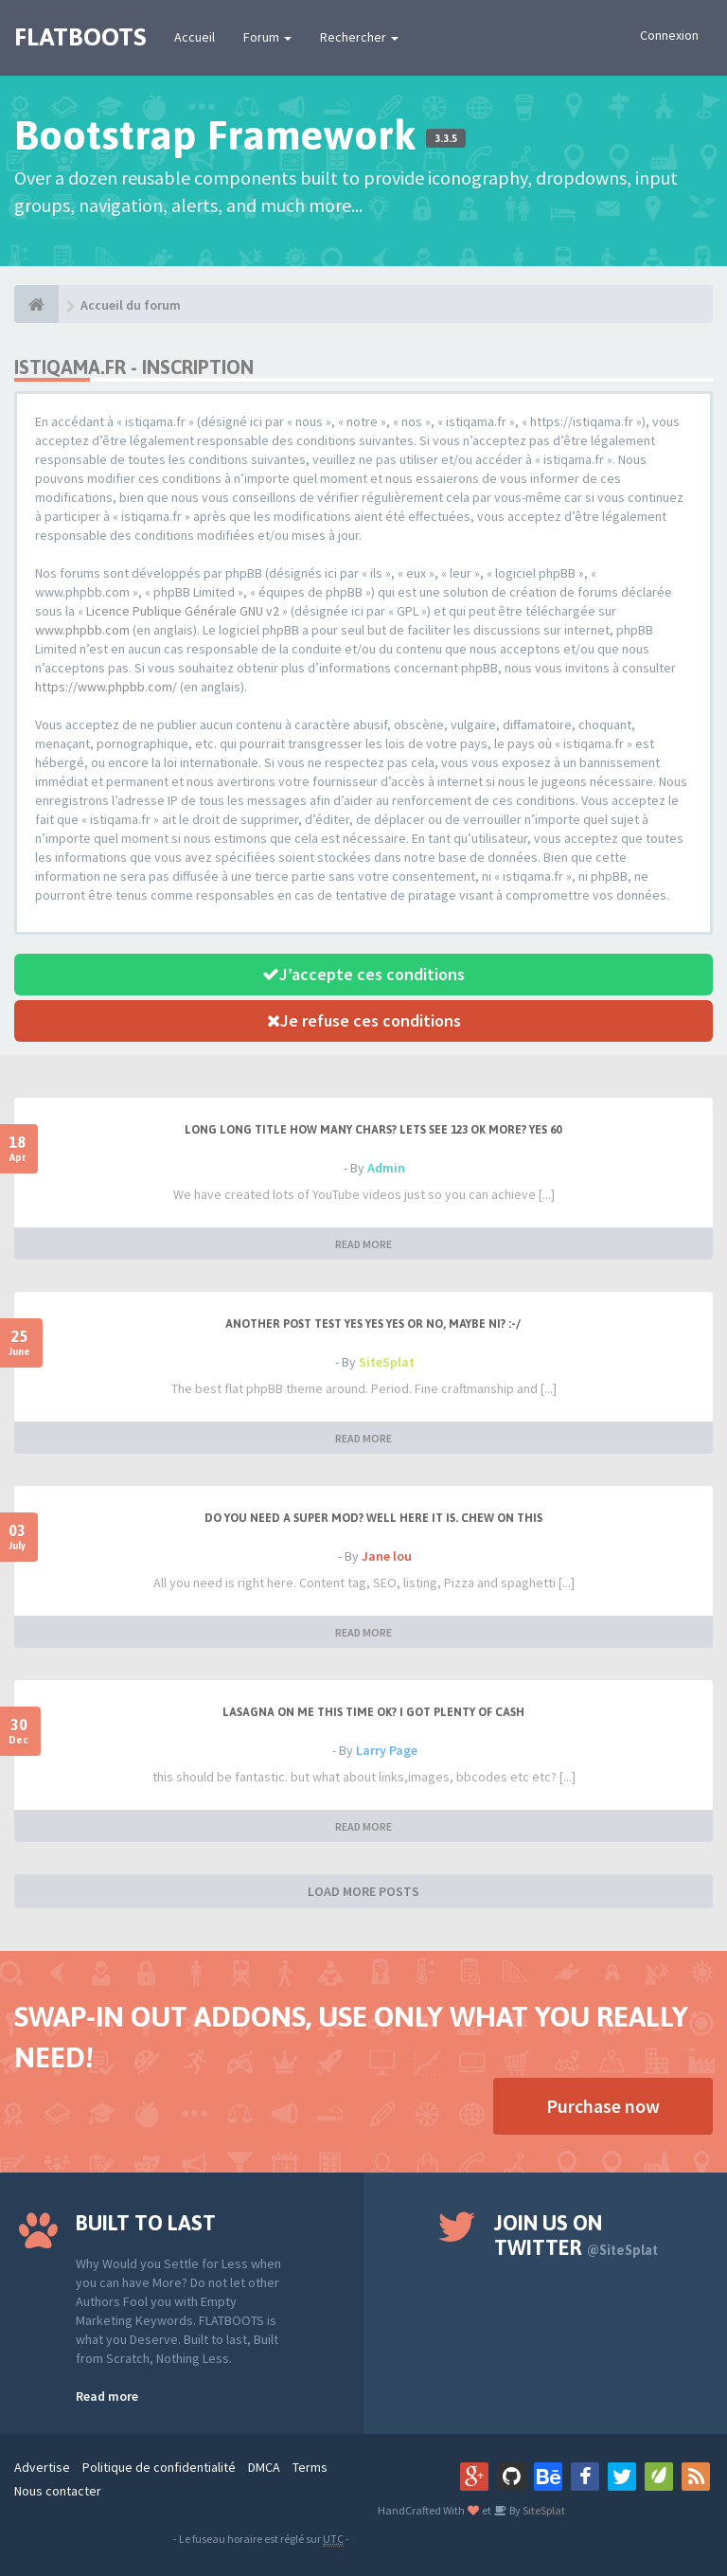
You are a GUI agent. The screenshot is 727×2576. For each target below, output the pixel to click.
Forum (267, 36)
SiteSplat (387, 1361)
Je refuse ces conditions (364, 1020)
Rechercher (359, 36)
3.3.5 (445, 138)
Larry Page (386, 1750)
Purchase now (603, 2106)
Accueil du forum (130, 304)
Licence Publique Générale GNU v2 (182, 610)
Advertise (42, 2467)
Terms (310, 2467)
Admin (386, 1167)
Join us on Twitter (576, 2235)
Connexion (669, 35)
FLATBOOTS (80, 37)
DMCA (264, 2467)
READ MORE (363, 1244)
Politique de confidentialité (159, 2467)
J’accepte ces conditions (363, 974)
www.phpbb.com (82, 629)
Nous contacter (57, 2490)
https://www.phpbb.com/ (106, 686)
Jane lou (387, 1556)
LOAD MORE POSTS (363, 1891)
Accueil (194, 36)
